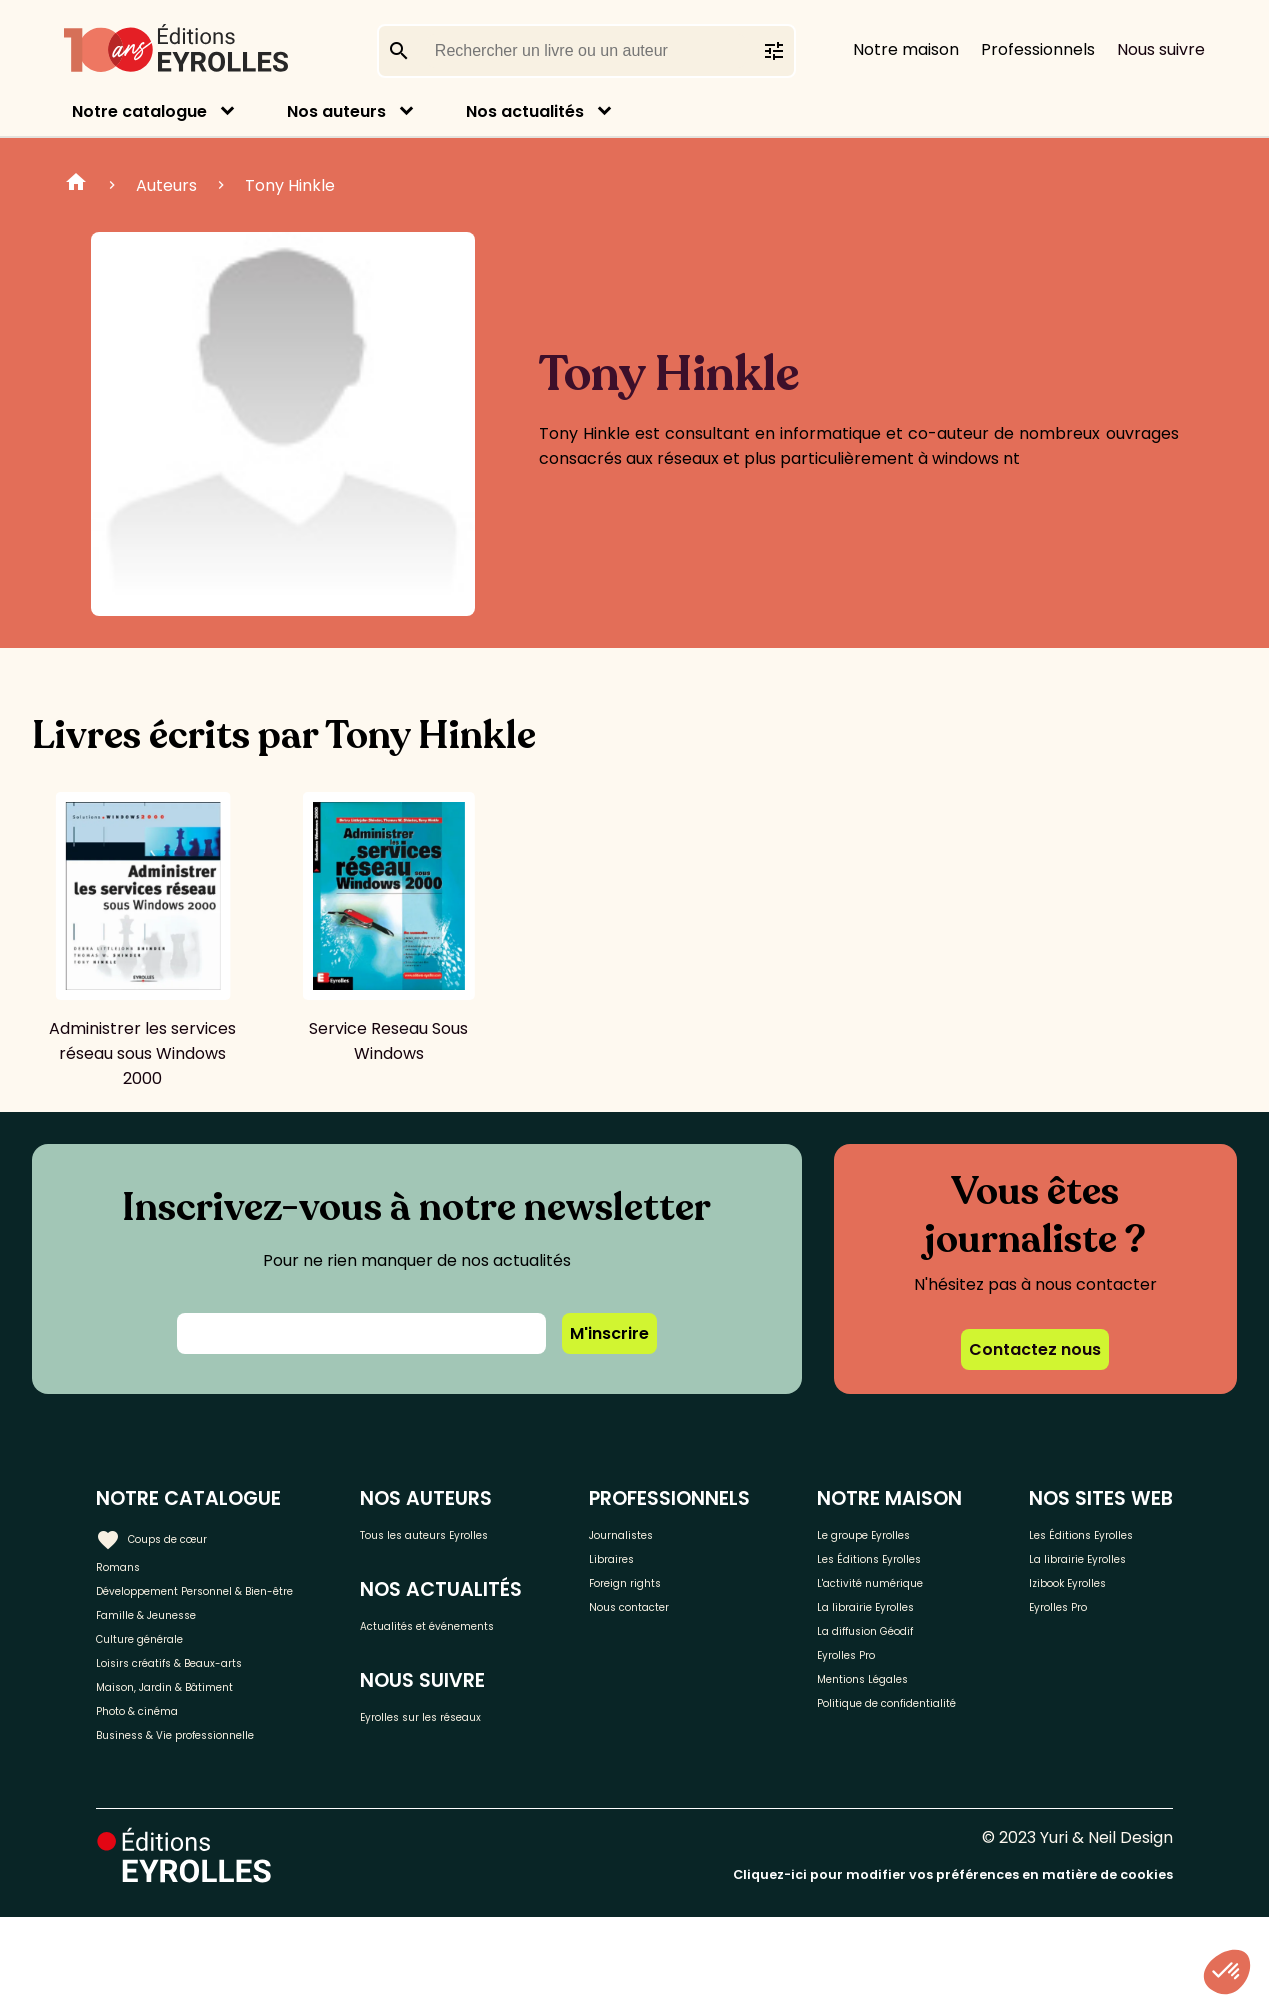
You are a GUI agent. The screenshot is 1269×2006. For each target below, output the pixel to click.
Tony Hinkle (290, 185)
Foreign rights (677, 1597)
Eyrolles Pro (862, 1696)
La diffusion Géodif (887, 1663)
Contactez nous (1035, 1349)
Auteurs (166, 185)
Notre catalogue (139, 111)
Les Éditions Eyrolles (893, 1564)
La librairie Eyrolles (888, 1630)
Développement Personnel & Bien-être (210, 1610)
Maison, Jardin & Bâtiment (198, 1754)
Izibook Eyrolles (1094, 1676)
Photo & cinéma (159, 1787)
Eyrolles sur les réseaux (497, 1785)
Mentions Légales (883, 1729)
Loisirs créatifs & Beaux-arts (205, 1721)
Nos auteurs (336, 111)
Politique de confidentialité (872, 1775)
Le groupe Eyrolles (887, 1531)
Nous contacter (684, 1630)
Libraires (656, 1564)
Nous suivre (1161, 49)
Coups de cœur (172, 1532)
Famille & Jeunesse (171, 1655)
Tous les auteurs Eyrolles (470, 1544)
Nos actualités (525, 111)
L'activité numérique (894, 1597)
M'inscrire (609, 1333)
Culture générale (162, 1688)
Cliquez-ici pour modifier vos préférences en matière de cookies (953, 1963)
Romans (128, 1564)
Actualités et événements (457, 1671)
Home (76, 185)
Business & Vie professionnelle (213, 1820)
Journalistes (670, 1531)
